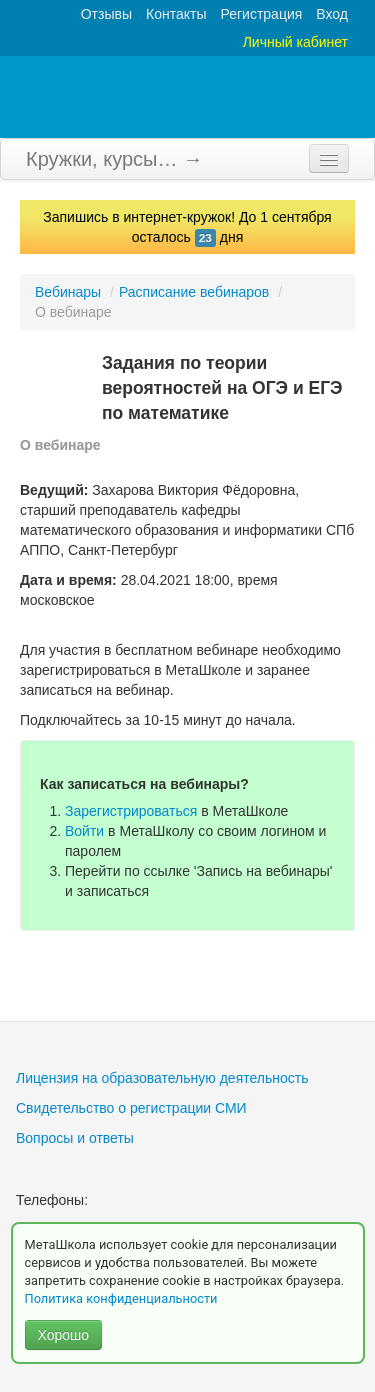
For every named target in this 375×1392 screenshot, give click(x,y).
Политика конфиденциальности (123, 1298)
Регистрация (261, 14)
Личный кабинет (295, 42)
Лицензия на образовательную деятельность (162, 1078)
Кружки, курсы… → (114, 159)
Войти (84, 831)
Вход (332, 14)
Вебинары (68, 292)
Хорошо (64, 1335)
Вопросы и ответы (75, 1138)
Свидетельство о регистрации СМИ (131, 1108)
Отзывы (106, 14)
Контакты (176, 14)
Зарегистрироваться (131, 811)
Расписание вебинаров (194, 292)
